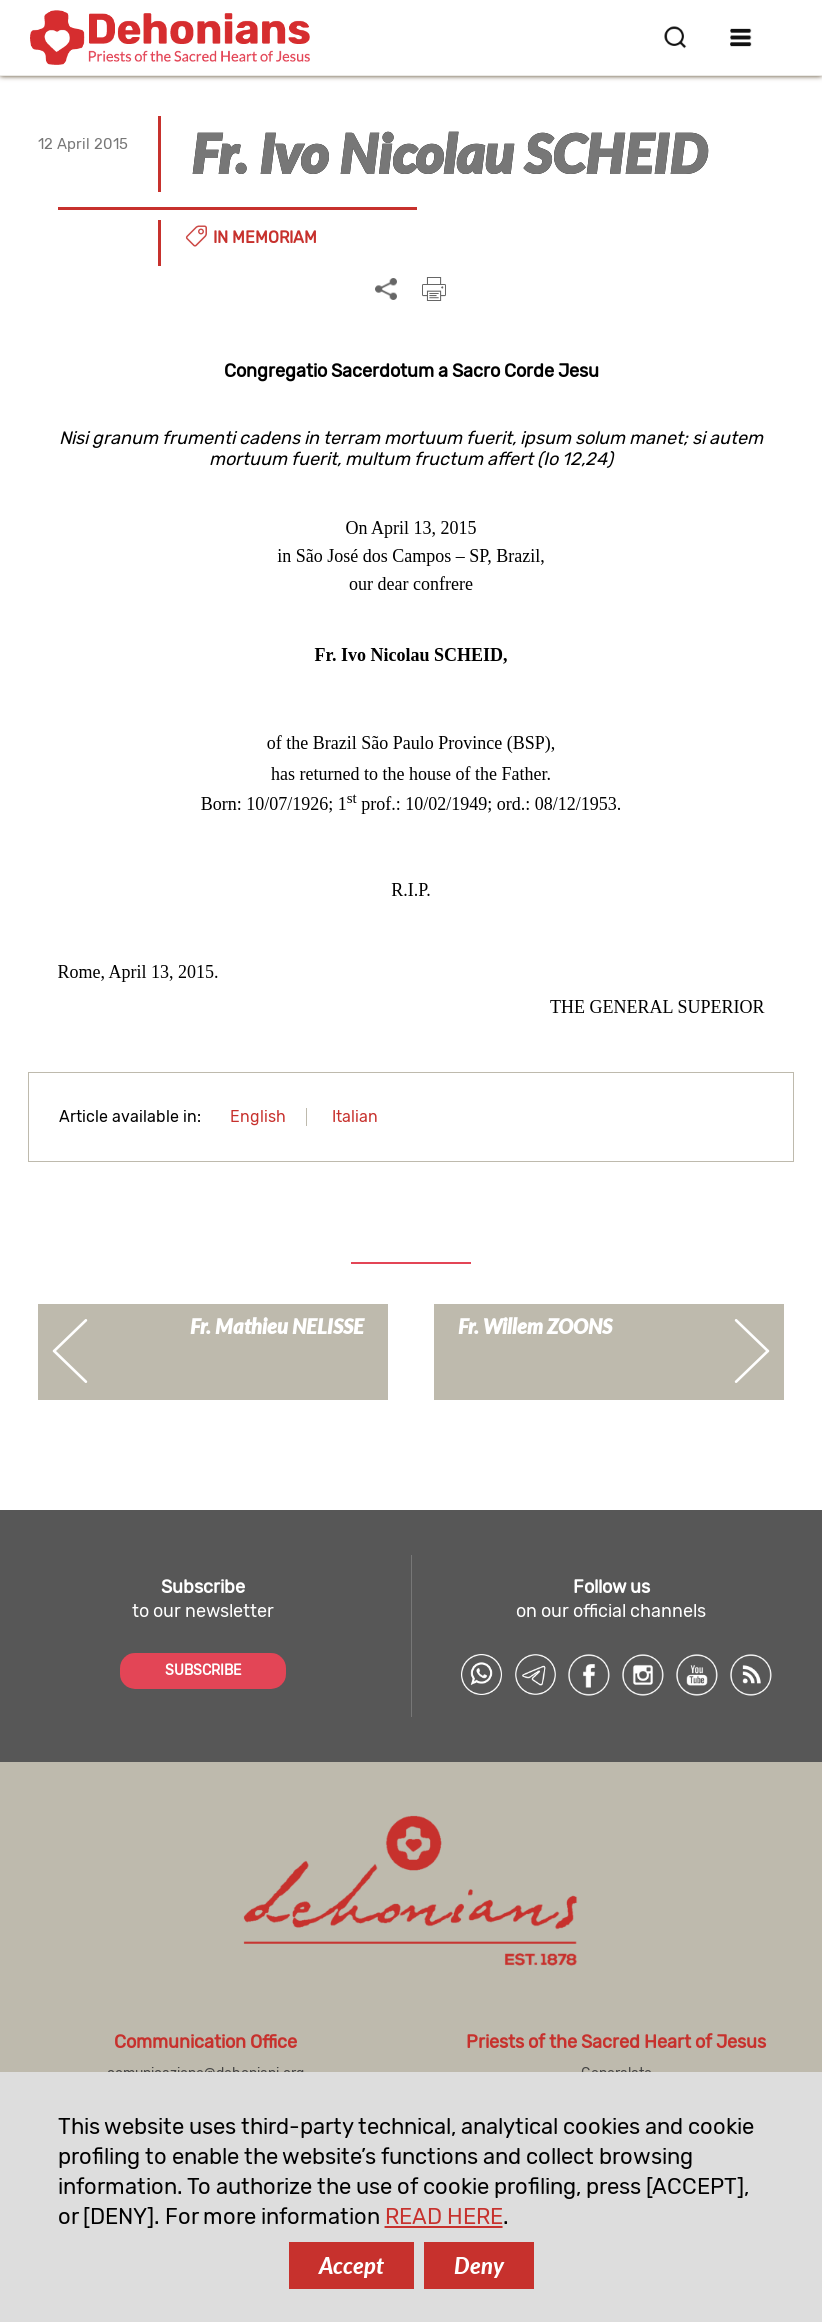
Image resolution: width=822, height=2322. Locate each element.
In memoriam (265, 237)
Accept (351, 2265)
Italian (355, 1116)
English (258, 1116)
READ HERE (444, 2216)
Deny (479, 2265)
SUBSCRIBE (203, 1670)
